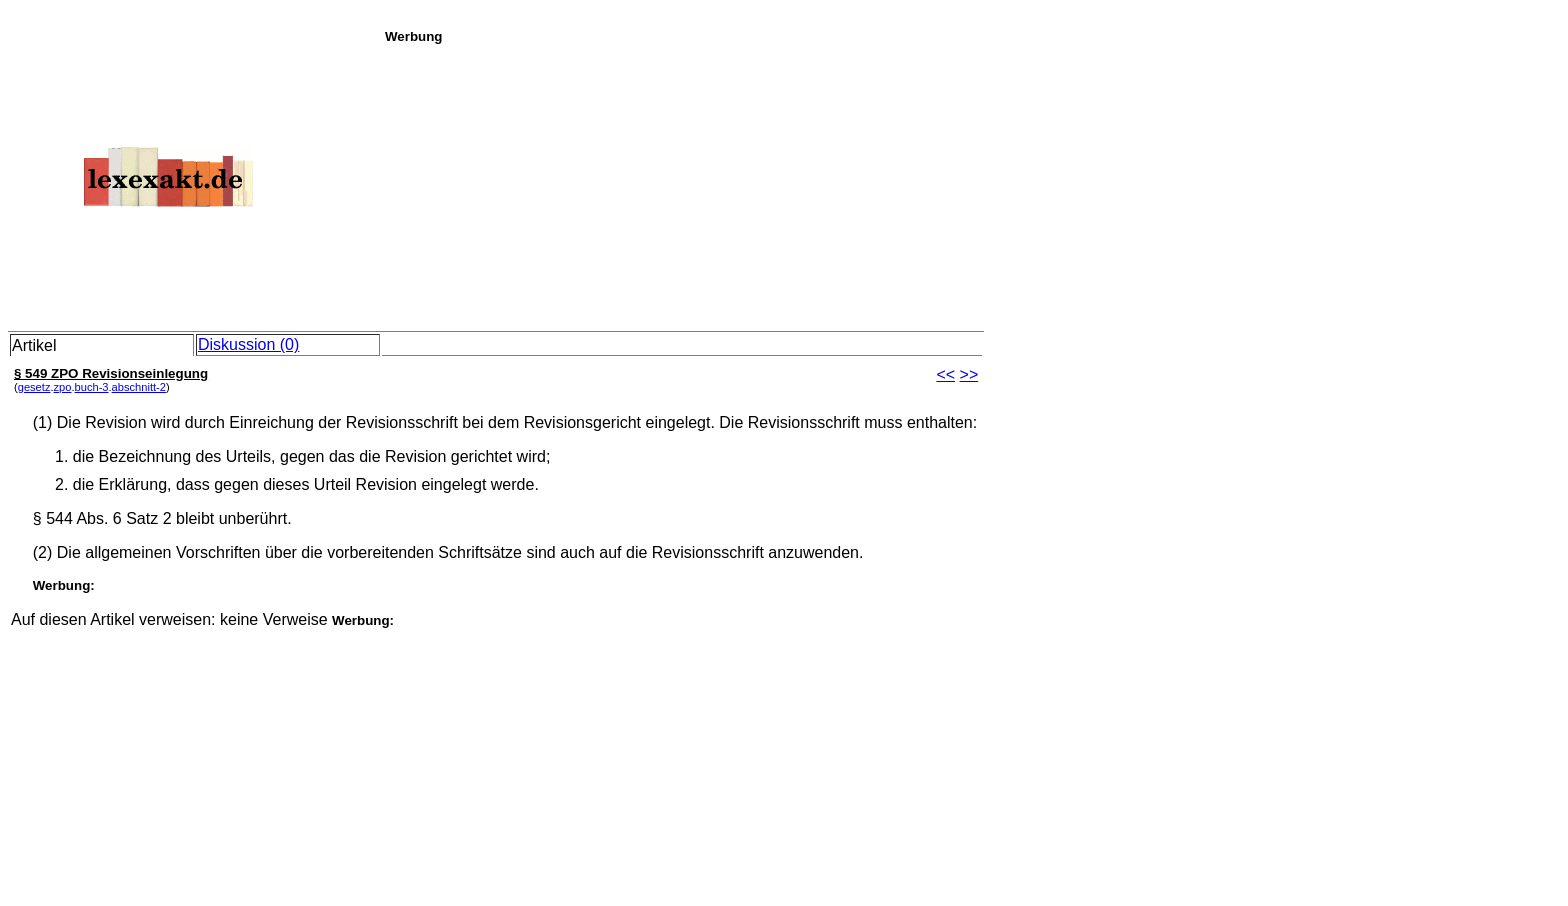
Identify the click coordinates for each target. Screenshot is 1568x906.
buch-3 (92, 387)
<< (945, 374)
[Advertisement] (971, 184)
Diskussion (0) (248, 344)
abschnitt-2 (139, 387)
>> (969, 374)
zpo (63, 387)
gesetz (34, 387)
